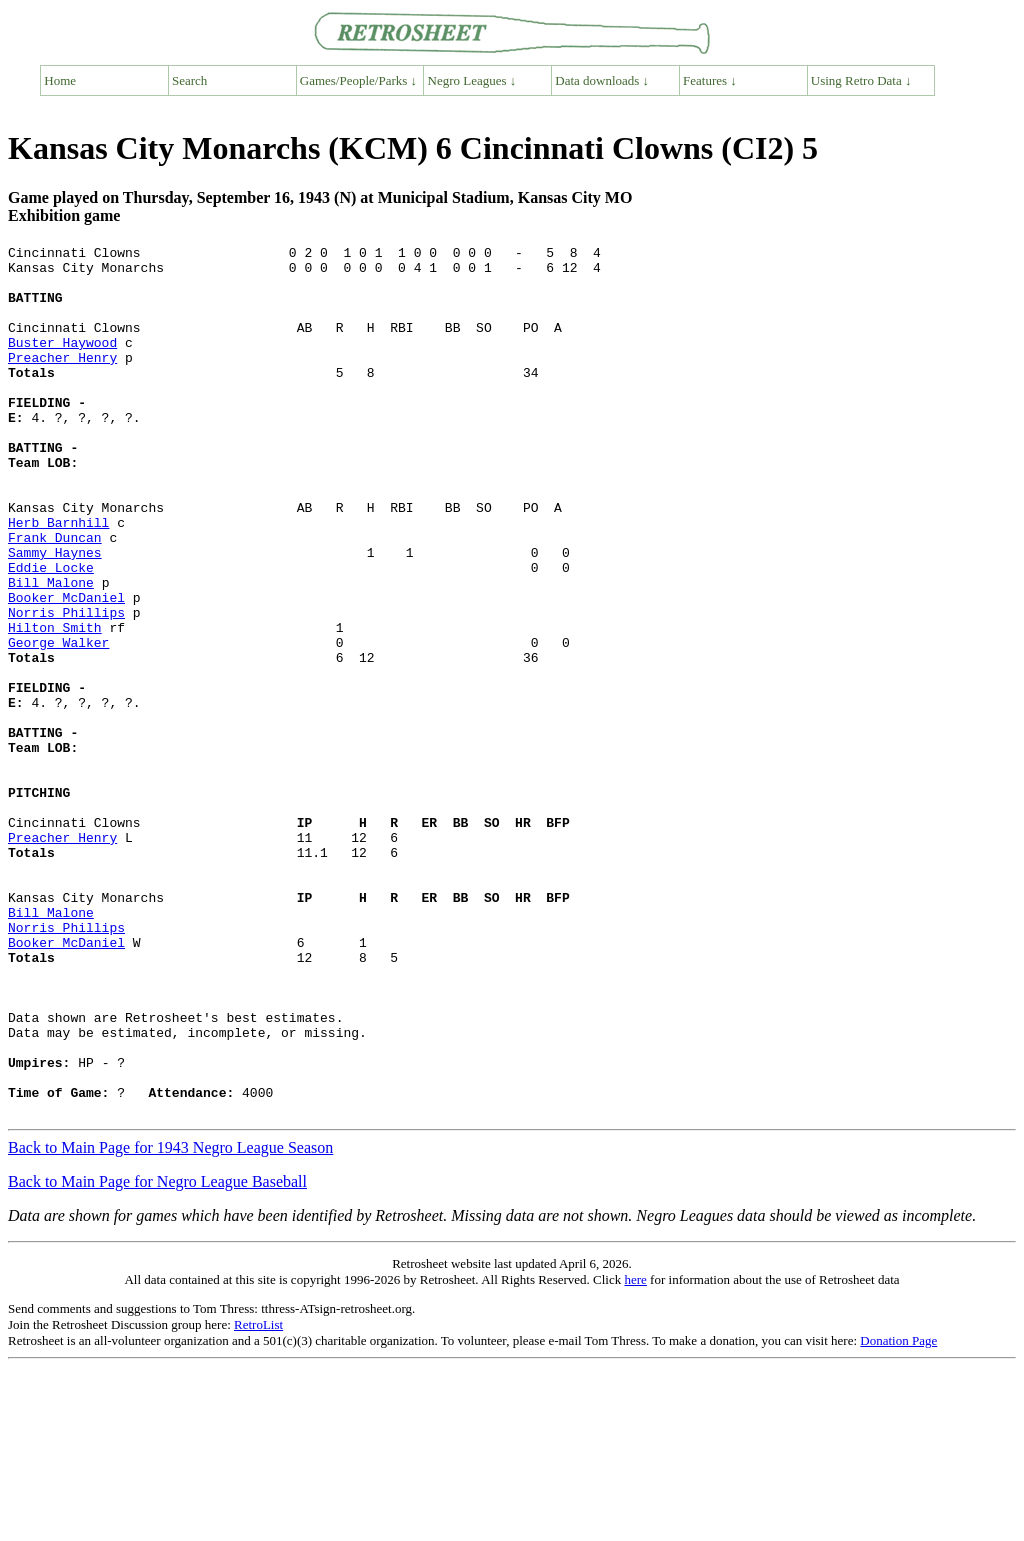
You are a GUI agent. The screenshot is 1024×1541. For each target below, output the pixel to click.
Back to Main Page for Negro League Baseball (157, 1355)
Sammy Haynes (55, 615)
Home (60, 80)
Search (189, 80)
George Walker (58, 723)
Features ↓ (710, 80)
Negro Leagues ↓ (472, 80)
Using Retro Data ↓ (861, 80)
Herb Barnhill (58, 579)
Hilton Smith (55, 705)
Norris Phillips (66, 687)
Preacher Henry (62, 381)
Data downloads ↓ (602, 80)
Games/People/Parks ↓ (358, 80)
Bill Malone (51, 651)
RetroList (258, 1498)
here (635, 1453)
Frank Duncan (55, 597)
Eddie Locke (51, 633)
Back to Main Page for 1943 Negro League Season (170, 1321)
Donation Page (898, 1514)
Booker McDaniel (66, 669)
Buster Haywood (62, 363)
